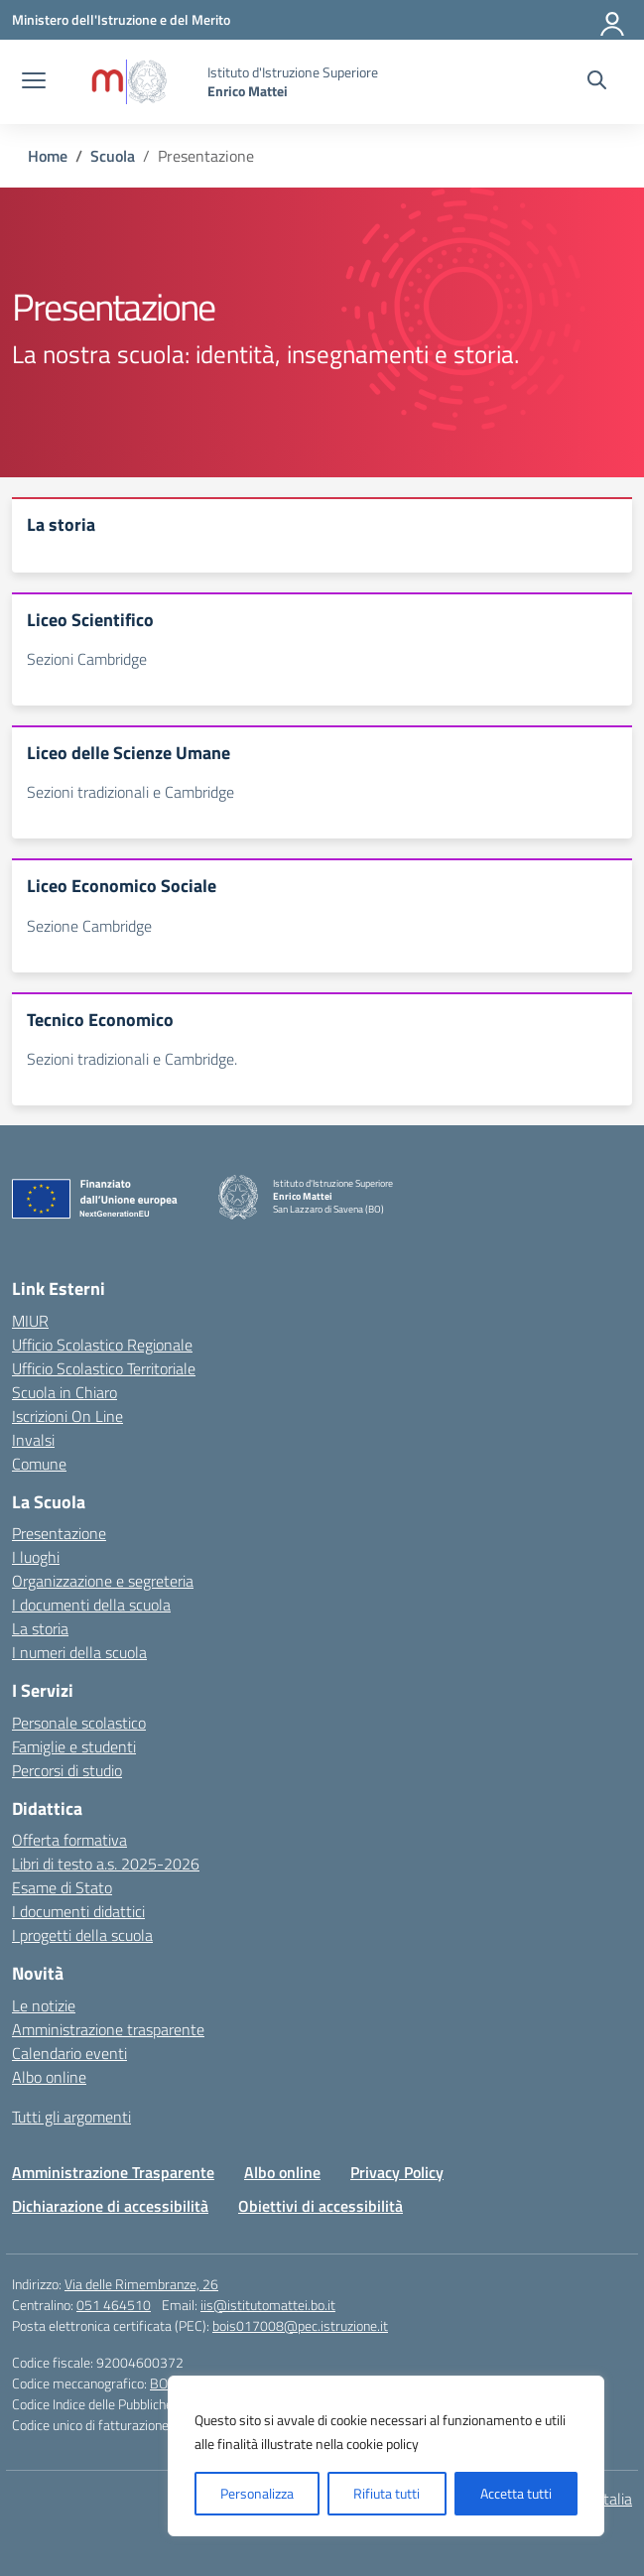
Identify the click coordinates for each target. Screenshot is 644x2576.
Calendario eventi (69, 2053)
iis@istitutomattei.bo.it (267, 2304)
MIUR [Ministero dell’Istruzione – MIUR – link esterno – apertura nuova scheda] (30, 1321)
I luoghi (36, 1557)
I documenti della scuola (91, 1604)
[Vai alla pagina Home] (47, 156)
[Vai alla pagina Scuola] (112, 156)
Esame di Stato (62, 1887)
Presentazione (59, 1533)
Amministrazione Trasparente (113, 2172)
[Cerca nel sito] (596, 82)
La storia (40, 1628)
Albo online (49, 2077)
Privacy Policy (397, 2172)
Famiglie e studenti (74, 1746)
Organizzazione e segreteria (102, 1581)
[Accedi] (613, 20)
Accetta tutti (516, 2493)
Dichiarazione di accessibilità (110, 2206)
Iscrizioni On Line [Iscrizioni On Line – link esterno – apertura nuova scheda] (67, 1416)
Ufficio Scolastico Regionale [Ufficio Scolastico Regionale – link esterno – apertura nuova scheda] (102, 1344)
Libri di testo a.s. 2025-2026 (105, 1863)
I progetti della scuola (82, 1935)
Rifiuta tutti (386, 2493)
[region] (386, 2456)
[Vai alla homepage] (129, 82)
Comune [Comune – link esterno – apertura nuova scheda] (39, 1464)
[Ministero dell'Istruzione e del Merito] (121, 19)
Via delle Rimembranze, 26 (141, 2283)
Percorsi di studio (67, 1770)
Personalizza (257, 2493)
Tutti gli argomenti (71, 2116)
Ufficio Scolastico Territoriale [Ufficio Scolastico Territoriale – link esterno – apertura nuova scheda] (103, 1368)
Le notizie (43, 2005)
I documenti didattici (78, 1911)
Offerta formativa (69, 1840)
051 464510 (113, 2304)
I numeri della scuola (79, 1652)
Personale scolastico (79, 1723)
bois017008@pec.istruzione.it (300, 2325)
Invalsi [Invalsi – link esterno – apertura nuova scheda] (33, 1440)
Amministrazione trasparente (108, 2029)
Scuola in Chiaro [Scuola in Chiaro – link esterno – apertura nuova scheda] (64, 1392)
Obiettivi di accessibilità (320, 2206)
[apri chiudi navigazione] (34, 82)
